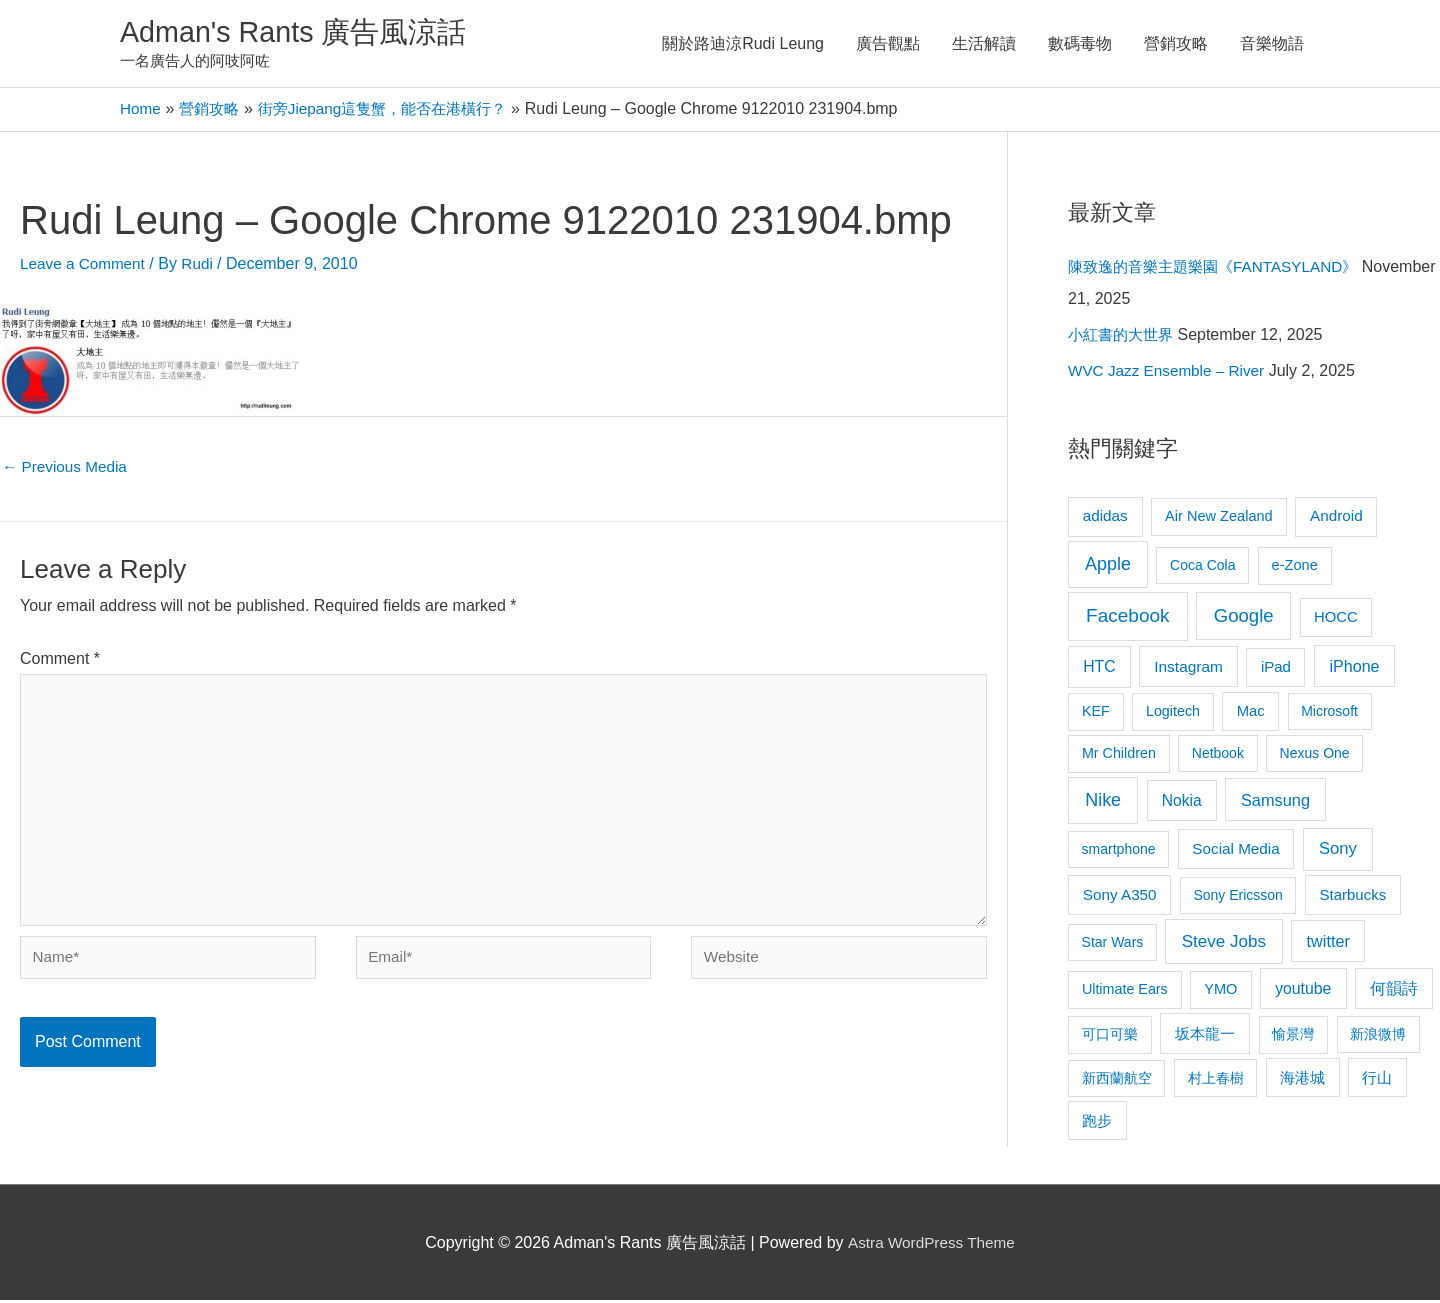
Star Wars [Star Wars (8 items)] (1113, 945)
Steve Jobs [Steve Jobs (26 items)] (1224, 944)
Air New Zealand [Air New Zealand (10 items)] (1219, 519)
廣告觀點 (888, 44)
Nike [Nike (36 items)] (1103, 803)
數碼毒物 (1080, 44)
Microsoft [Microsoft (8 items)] (1329, 714)
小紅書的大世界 (1124, 337)
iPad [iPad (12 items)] (1276, 669)
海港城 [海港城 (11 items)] (1302, 1081)
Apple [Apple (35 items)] (1108, 567)
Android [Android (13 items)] (1336, 518)
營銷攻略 (1176, 44)
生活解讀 (984, 44)
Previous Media (67, 470)
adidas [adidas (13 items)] (1105, 518)
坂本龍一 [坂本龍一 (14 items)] (1205, 1036)
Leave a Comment (85, 266)
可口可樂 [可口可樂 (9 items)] (1110, 1037)
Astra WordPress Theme (931, 1245)
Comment (60, 663)
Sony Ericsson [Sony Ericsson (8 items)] (1237, 898)
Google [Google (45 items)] (1244, 618)
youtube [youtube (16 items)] (1303, 991)
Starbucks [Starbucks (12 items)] (1352, 897)
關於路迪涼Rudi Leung (743, 44)
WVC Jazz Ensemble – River (1170, 373)
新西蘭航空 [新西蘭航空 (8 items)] (1117, 1081)
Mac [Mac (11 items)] (1251, 714)
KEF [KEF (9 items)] (1096, 714)
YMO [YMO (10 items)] (1220, 992)
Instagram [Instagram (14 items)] (1188, 669)
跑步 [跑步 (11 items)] (1097, 1124)
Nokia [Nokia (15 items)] (1182, 803)
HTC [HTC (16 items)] (1099, 669)
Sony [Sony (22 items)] (1338, 851)
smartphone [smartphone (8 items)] (1119, 852)
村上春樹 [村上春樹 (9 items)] (1216, 1081)
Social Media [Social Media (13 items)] (1235, 851)
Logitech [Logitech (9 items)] (1173, 714)
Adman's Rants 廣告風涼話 (300, 33)
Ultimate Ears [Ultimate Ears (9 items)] (1125, 992)
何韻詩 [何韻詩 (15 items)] (1394, 991)
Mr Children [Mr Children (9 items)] (1119, 756)
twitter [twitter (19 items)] (1328, 944)
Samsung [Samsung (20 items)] (1275, 803)
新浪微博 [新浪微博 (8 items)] (1378, 1037)
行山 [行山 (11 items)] (1377, 1081)
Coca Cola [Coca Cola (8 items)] (1202, 568)
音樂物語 (1272, 44)
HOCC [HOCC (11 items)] (1336, 620)
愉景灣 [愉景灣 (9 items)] (1293, 1037)
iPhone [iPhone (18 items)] (1354, 669)
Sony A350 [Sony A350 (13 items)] (1120, 897)
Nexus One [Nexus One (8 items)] (1315, 756)
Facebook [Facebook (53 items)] (1127, 618)
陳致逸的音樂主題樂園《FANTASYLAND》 (1221, 269)
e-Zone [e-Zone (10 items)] (1295, 568)
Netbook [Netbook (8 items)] (1218, 756)
